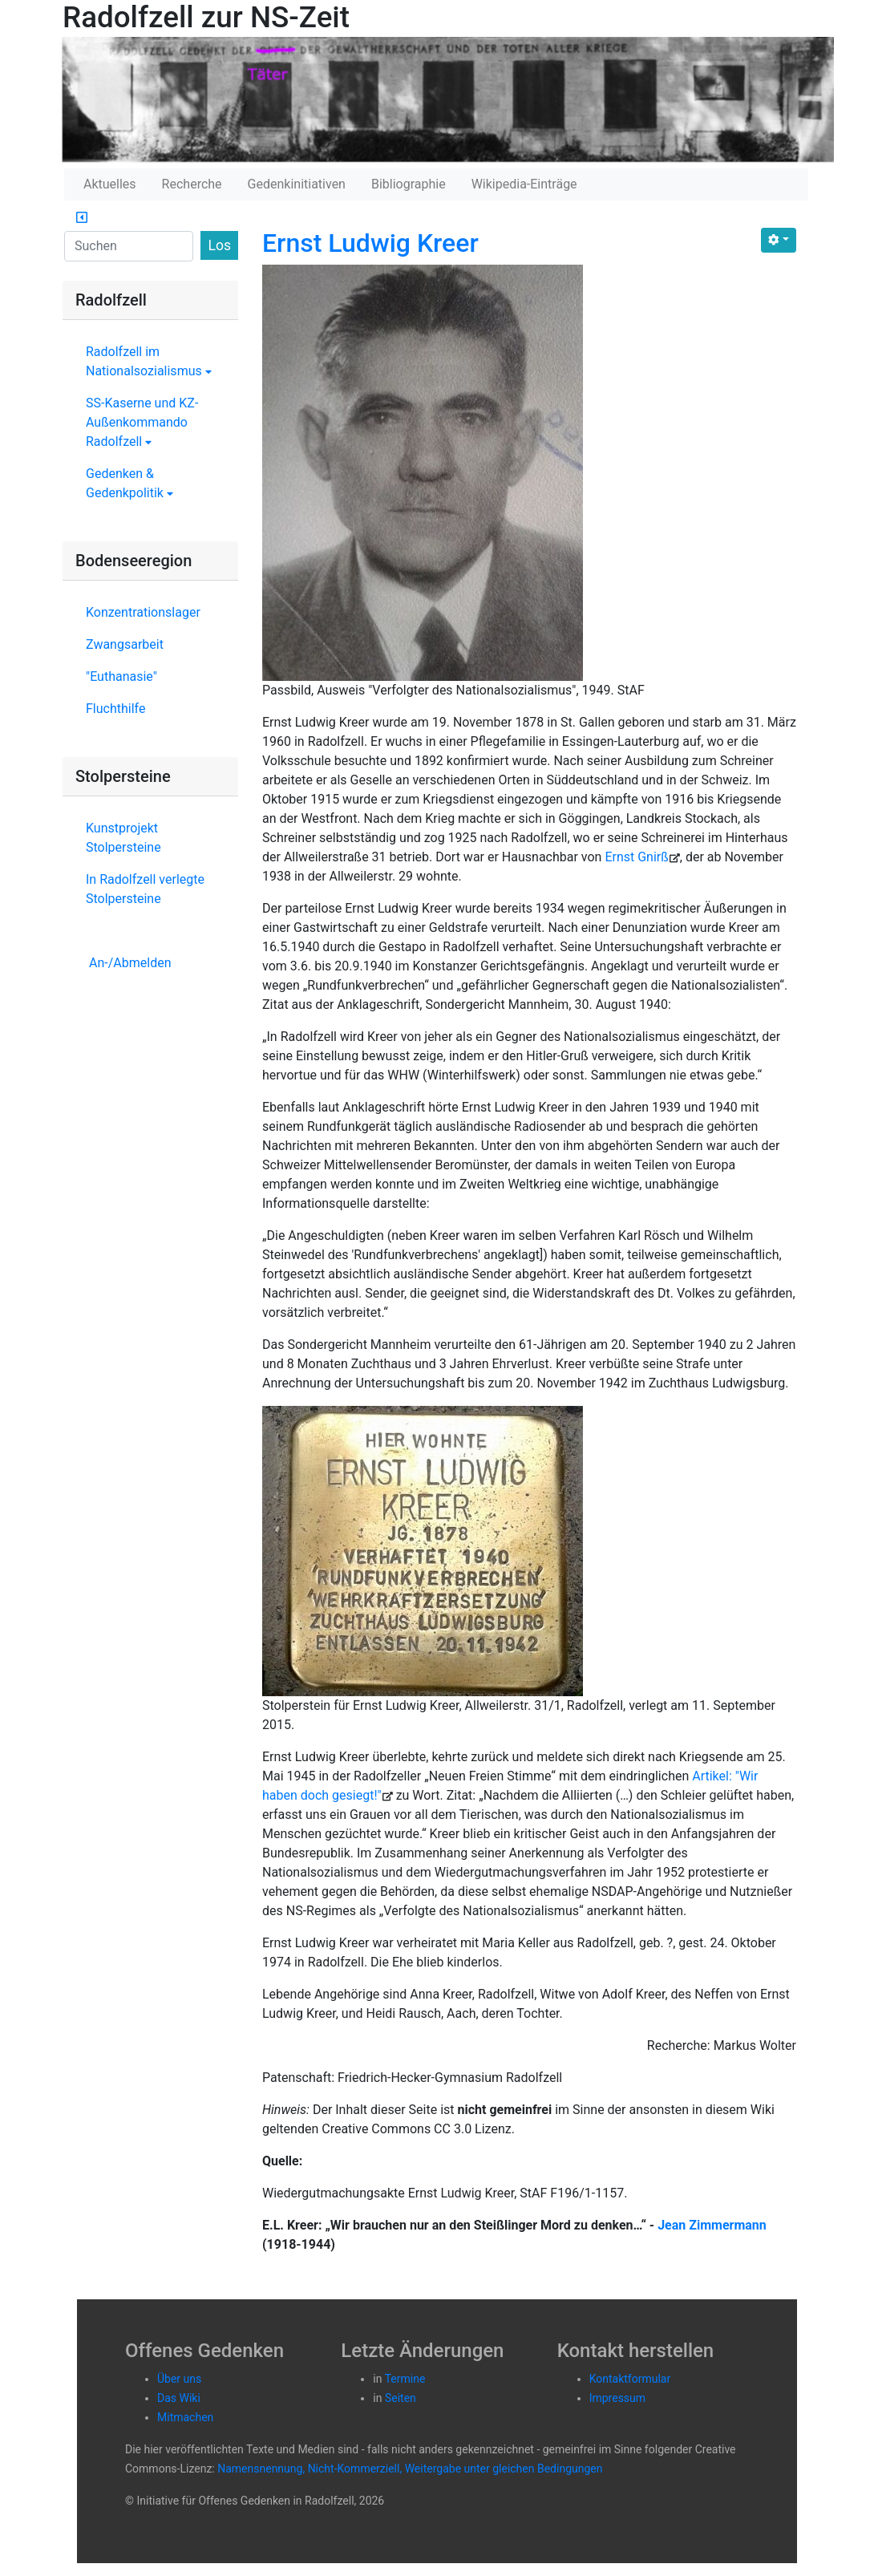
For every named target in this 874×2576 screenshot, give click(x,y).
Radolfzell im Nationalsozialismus (149, 361)
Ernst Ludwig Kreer (370, 243)
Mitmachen (185, 2417)
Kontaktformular (630, 2378)
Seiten (400, 2398)
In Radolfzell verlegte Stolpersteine (145, 889)
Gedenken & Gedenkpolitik (129, 483)
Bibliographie (408, 184)
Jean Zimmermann (712, 2225)
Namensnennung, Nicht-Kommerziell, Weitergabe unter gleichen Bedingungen (409, 2468)
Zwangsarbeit (125, 644)
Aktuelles (109, 184)
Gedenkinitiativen (297, 184)
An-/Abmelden (130, 962)
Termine (405, 2378)
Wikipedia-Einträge (524, 184)
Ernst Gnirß (636, 857)
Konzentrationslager (143, 612)
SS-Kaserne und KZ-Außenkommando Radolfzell (142, 422)
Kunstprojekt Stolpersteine (123, 837)
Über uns (179, 2378)
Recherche (192, 184)
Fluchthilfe (115, 708)
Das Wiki (178, 2398)
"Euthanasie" (121, 676)
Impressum (617, 2398)
